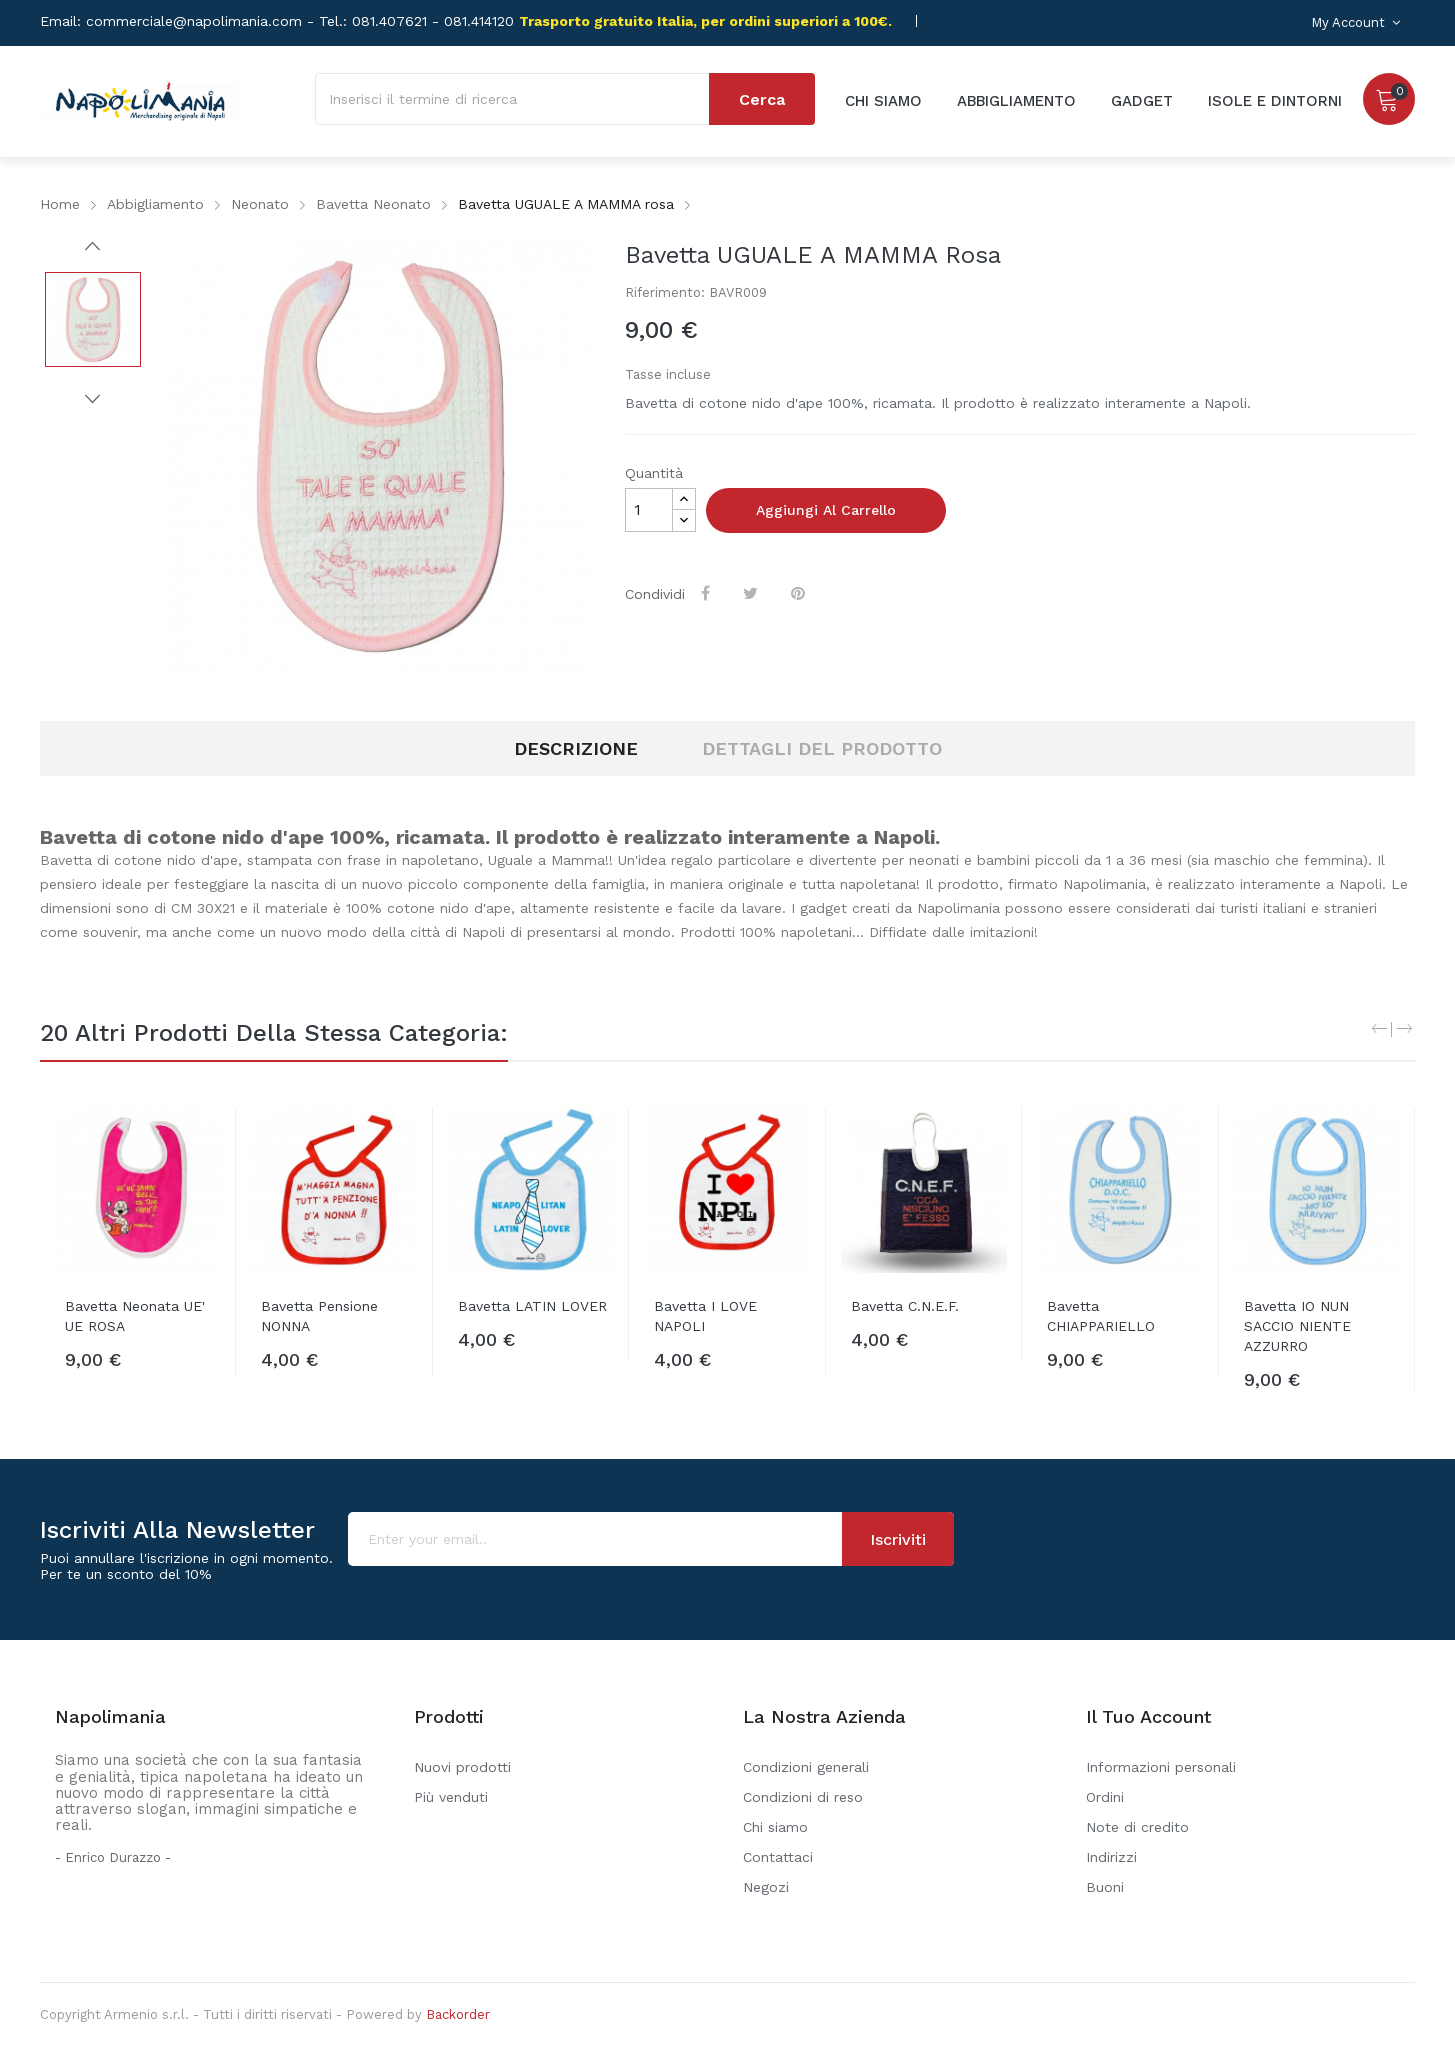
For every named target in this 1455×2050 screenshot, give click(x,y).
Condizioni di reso (803, 1797)
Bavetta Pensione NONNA (319, 1316)
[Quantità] (649, 510)
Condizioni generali (806, 1767)
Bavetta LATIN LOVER (532, 1306)
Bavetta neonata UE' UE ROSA (135, 1316)
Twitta (752, 593)
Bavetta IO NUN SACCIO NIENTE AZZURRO (1297, 1326)
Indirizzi (1111, 1857)
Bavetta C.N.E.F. (905, 1306)
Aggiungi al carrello (826, 510)
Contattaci (778, 1857)
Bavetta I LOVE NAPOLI (705, 1316)
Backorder (458, 2014)
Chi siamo (775, 1827)
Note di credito (1137, 1827)
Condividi (707, 593)
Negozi (766, 1887)
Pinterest (800, 593)
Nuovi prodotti (462, 1767)
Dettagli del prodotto (822, 748)
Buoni (1105, 1887)
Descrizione (576, 748)
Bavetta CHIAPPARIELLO (1101, 1316)
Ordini (1105, 1797)
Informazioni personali (1161, 1767)
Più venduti (451, 1797)
